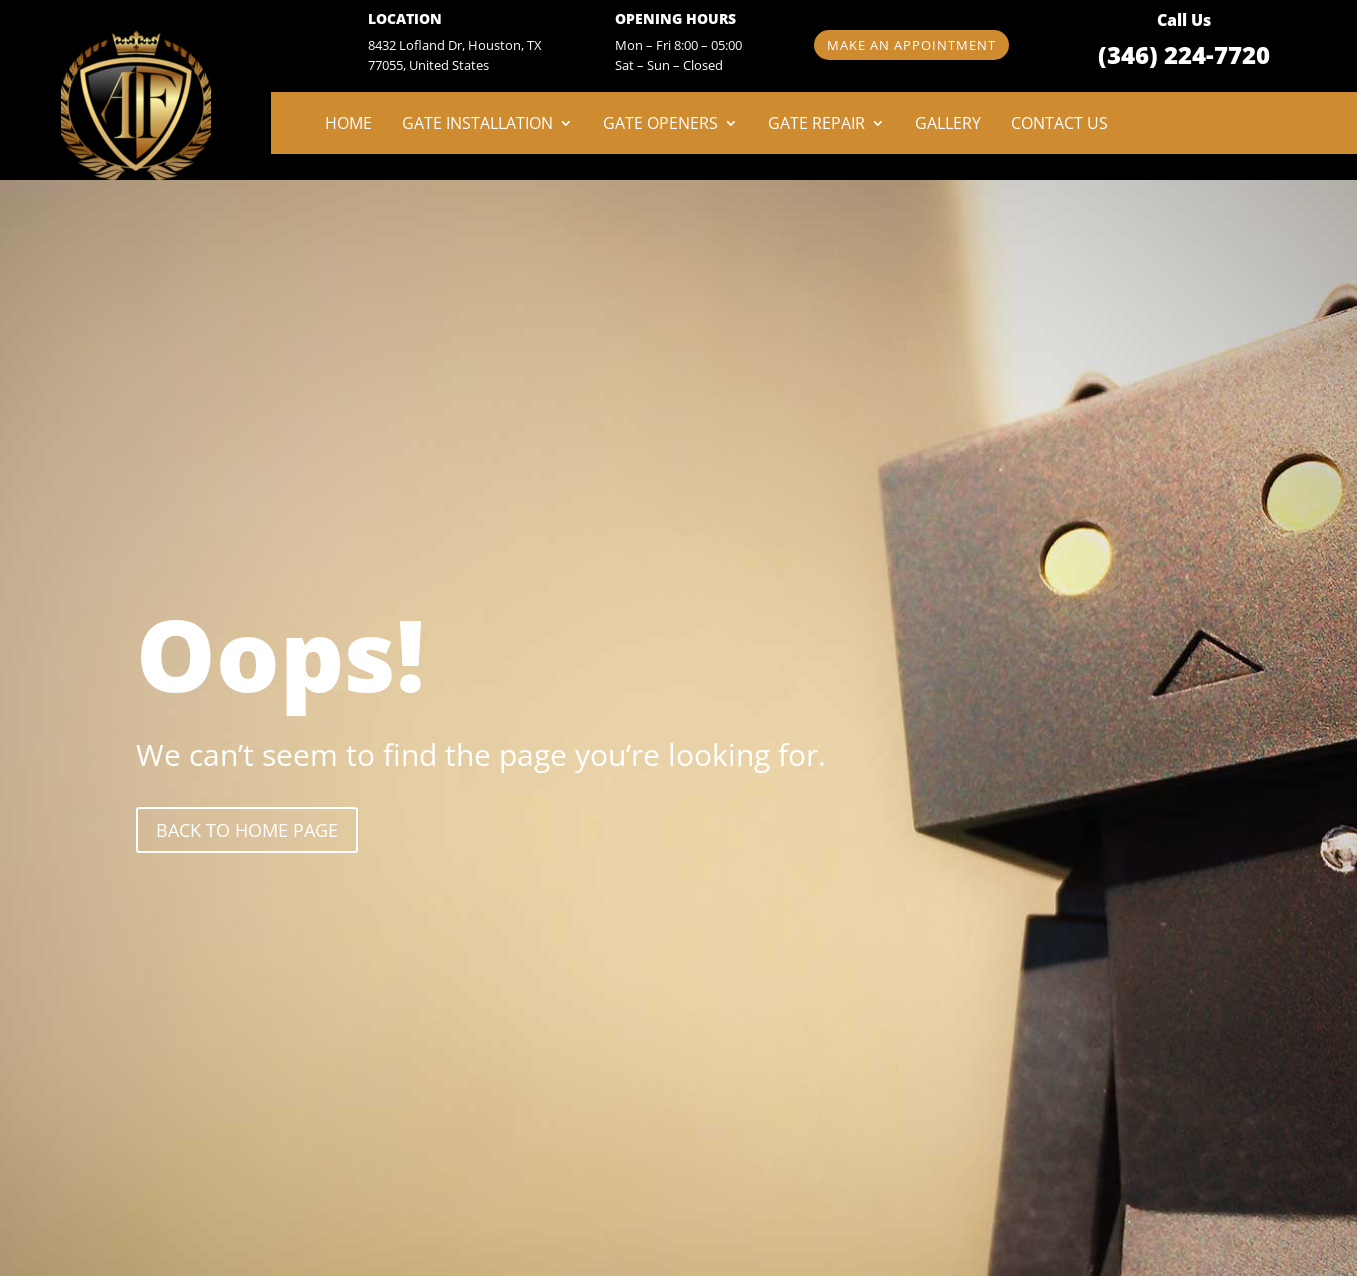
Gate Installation (477, 125)
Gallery (948, 125)
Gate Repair (816, 125)
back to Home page (247, 830)
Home (348, 125)
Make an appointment (911, 45)
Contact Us (1059, 125)
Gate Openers (660, 125)
